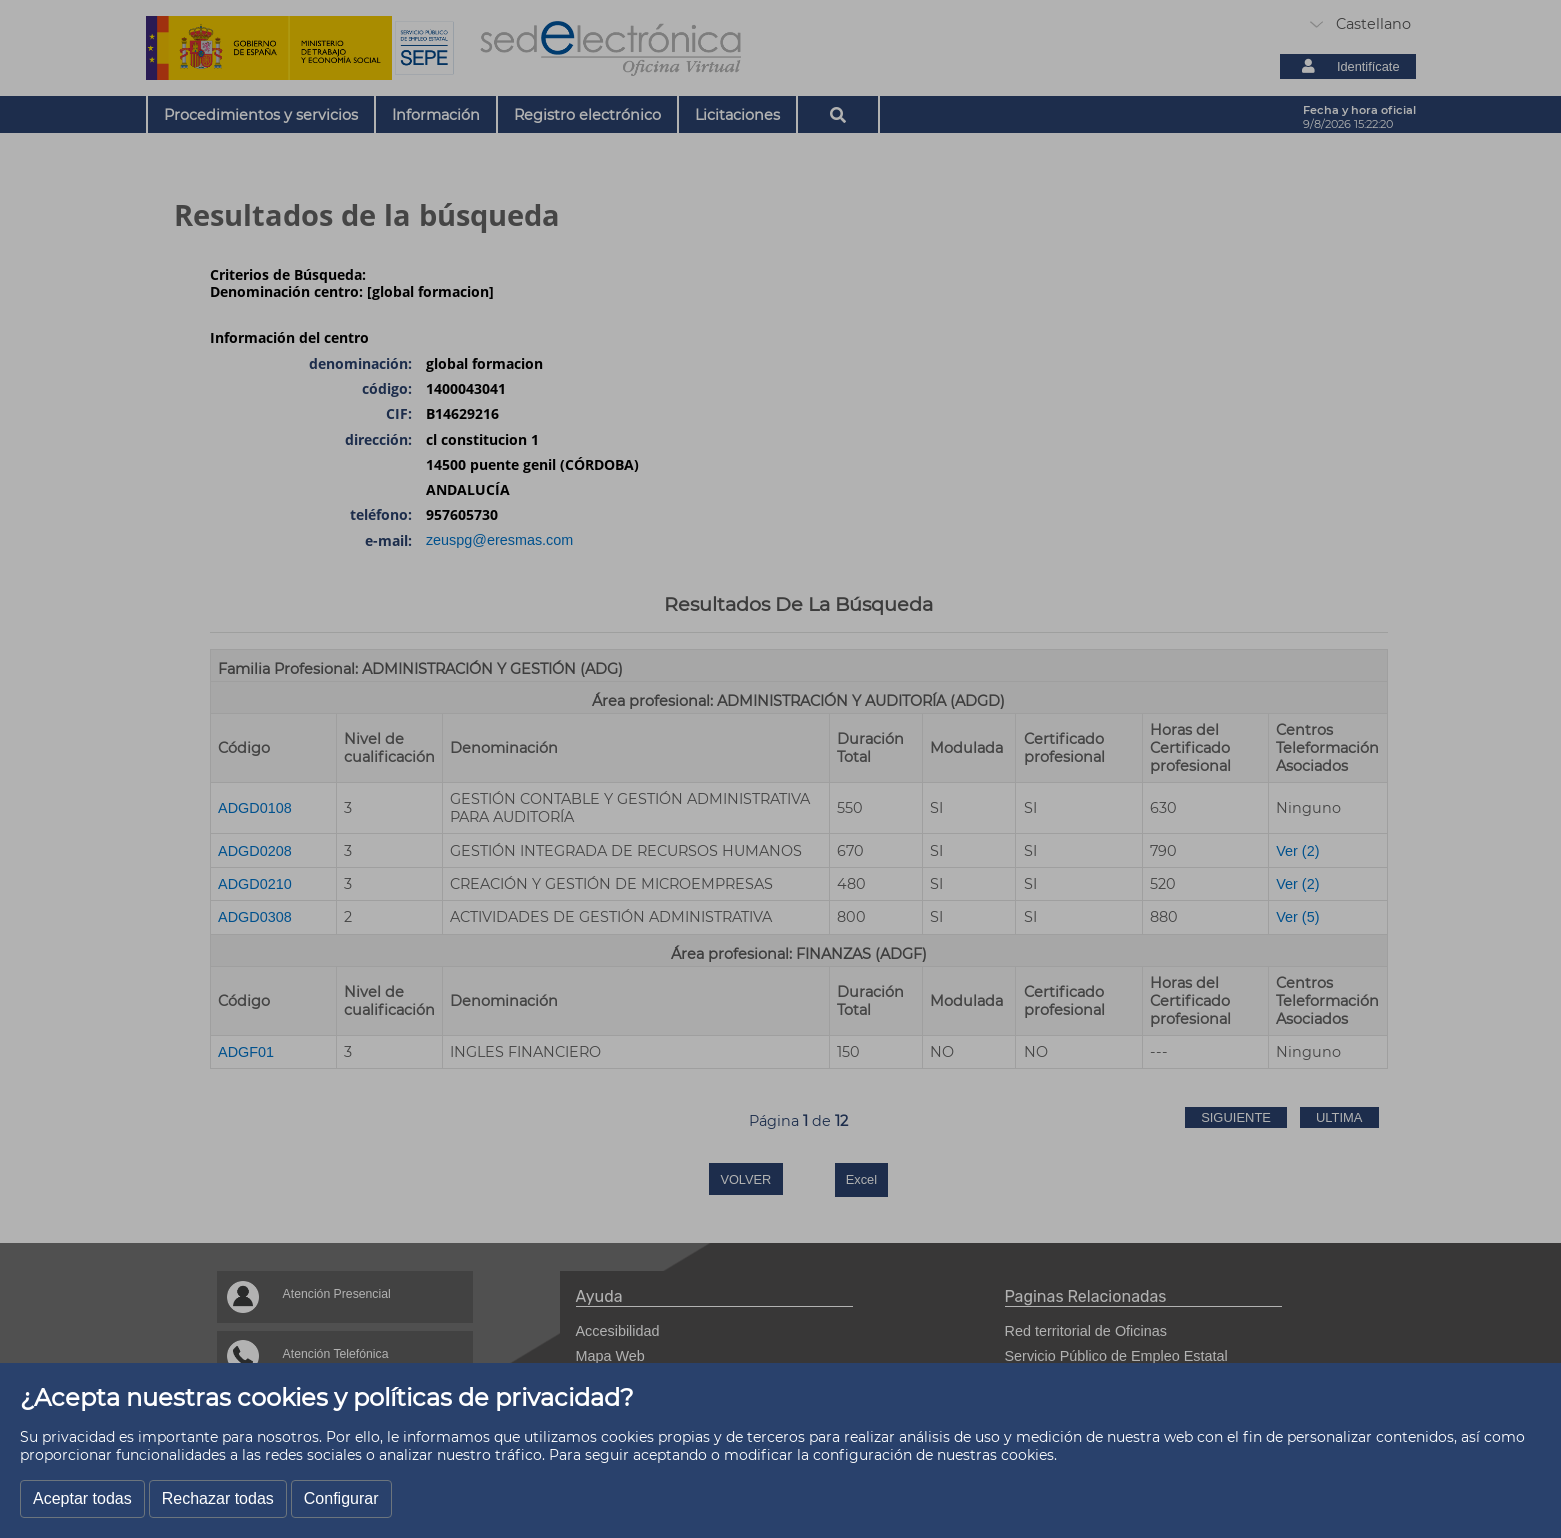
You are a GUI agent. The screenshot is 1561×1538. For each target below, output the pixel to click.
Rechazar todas (218, 1498)
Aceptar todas (82, 1498)
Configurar (341, 1498)
